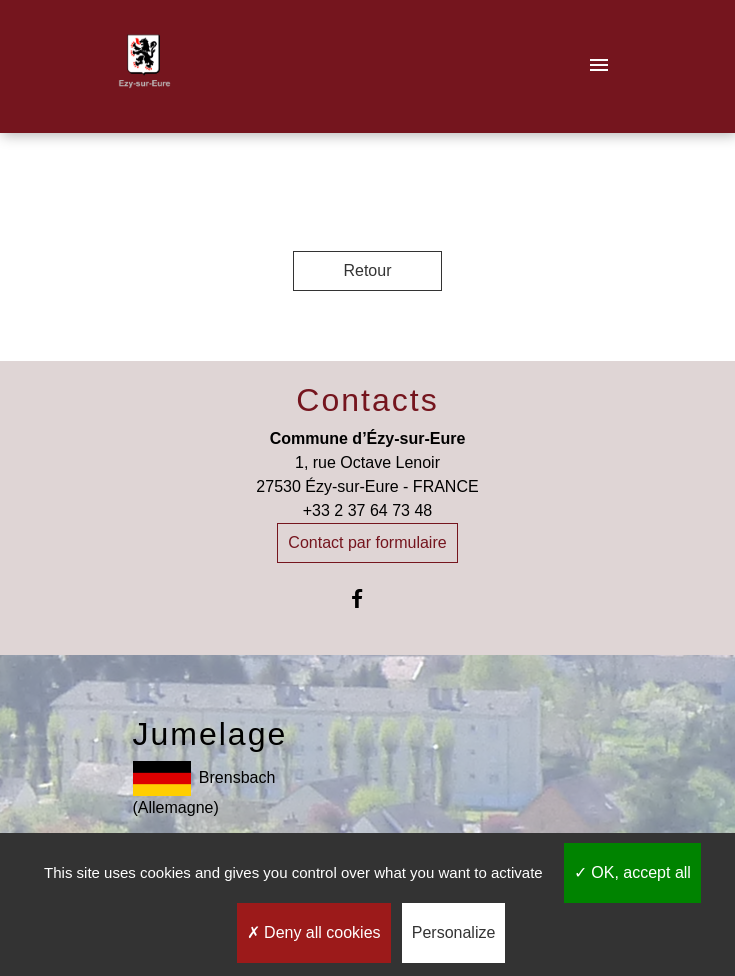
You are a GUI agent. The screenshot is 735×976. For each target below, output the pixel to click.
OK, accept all (632, 872)
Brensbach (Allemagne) (204, 788)
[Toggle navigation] (599, 67)
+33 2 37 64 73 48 (367, 510)
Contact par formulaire (367, 542)
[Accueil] (144, 67)
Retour (367, 270)
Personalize (454, 932)
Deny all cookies (314, 932)
